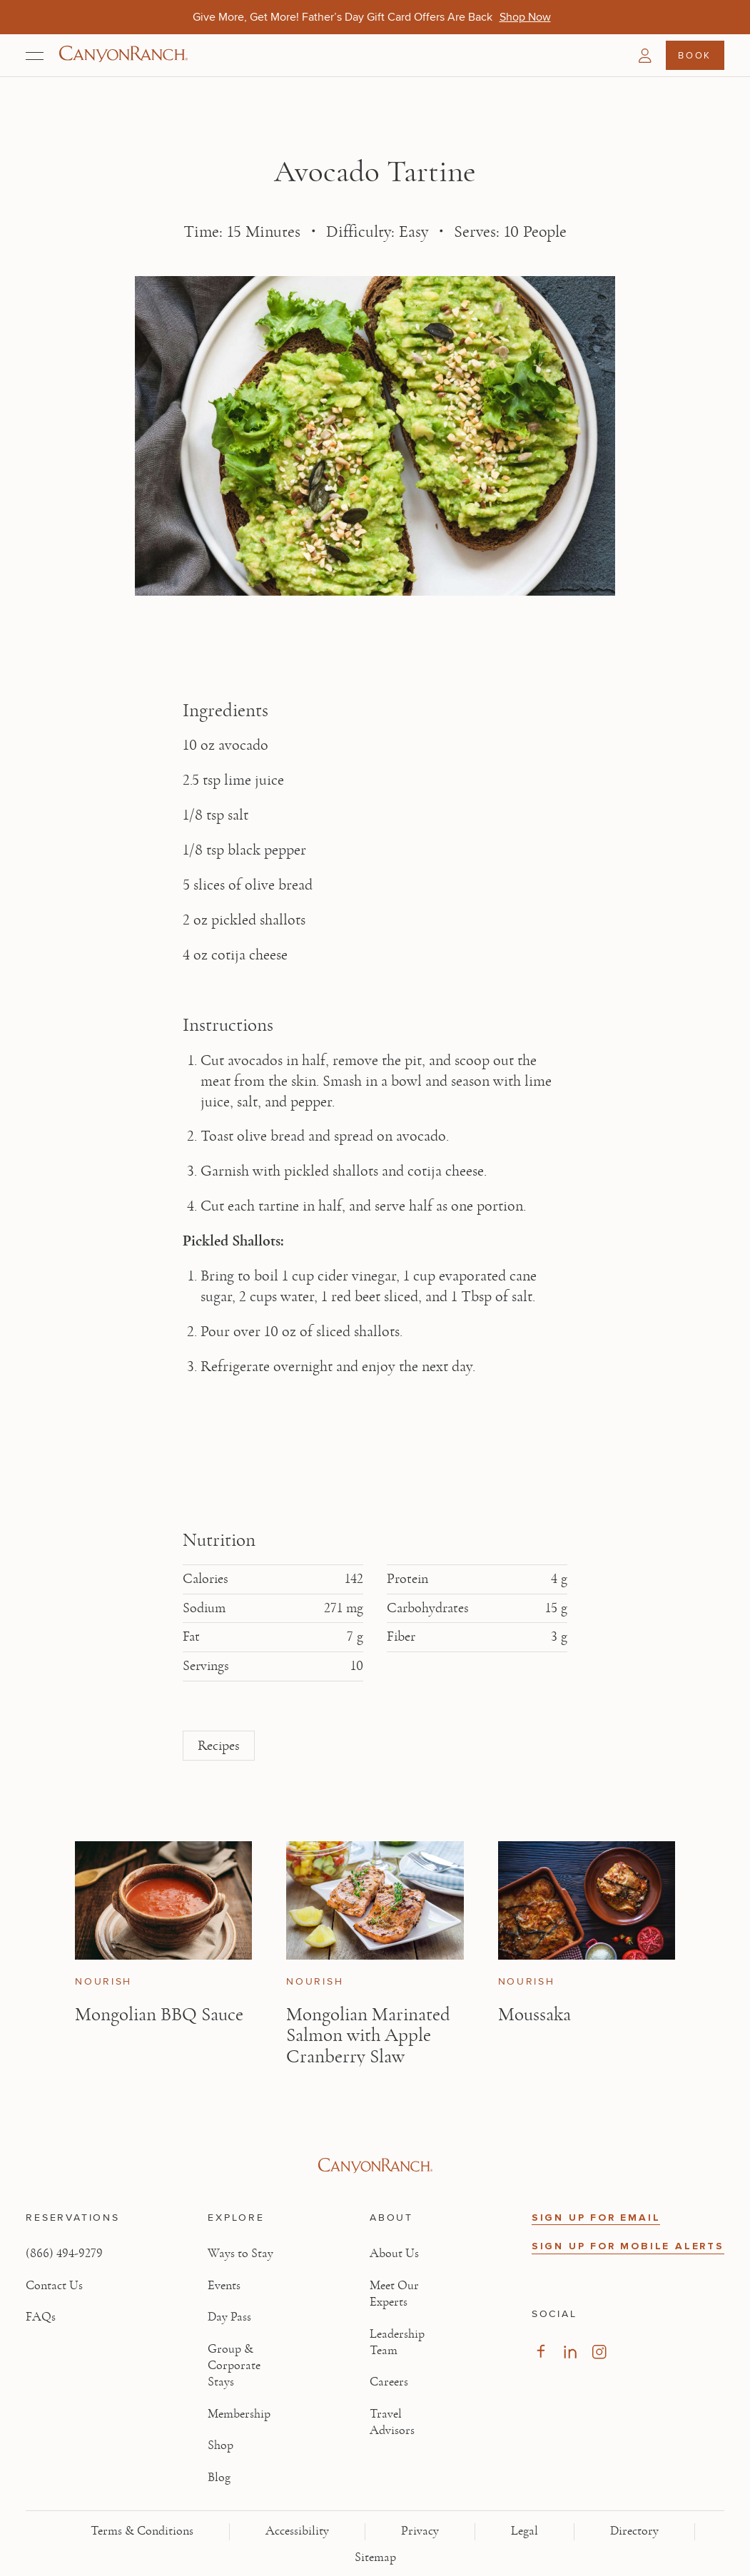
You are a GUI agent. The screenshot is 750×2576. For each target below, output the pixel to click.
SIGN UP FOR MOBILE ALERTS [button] (628, 2246)
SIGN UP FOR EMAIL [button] (596, 2217)
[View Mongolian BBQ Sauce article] (163, 1900)
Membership (239, 2414)
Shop (220, 2445)
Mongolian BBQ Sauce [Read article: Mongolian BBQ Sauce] (159, 2014)
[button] (645, 55)
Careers (389, 2382)
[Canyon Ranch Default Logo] (123, 55)
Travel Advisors (392, 2422)
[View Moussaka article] (586, 1900)
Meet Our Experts (394, 2293)
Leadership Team (397, 2342)
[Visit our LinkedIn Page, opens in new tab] (570, 2352)
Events (224, 2285)
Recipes (219, 1745)
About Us (394, 2253)
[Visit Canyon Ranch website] (375, 2166)
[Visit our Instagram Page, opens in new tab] (599, 2352)
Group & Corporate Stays (234, 2366)
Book (694, 55)
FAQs (41, 2317)
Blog (219, 2477)
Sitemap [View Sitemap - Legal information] (375, 2557)
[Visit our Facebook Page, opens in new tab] (540, 2352)
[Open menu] (35, 55)
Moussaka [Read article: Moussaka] (534, 2014)
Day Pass (229, 2317)
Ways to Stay (240, 2253)
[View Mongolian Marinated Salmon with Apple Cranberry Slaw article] (374, 1900)
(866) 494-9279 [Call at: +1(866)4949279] (64, 2253)
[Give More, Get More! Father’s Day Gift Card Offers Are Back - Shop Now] (525, 17)
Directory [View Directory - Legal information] (634, 2531)
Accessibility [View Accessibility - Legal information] (297, 2531)
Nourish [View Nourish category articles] (103, 1982)
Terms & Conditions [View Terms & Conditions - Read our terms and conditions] (142, 2531)
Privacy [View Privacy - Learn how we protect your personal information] (420, 2531)
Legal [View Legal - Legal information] (524, 2531)
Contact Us (54, 2285)
